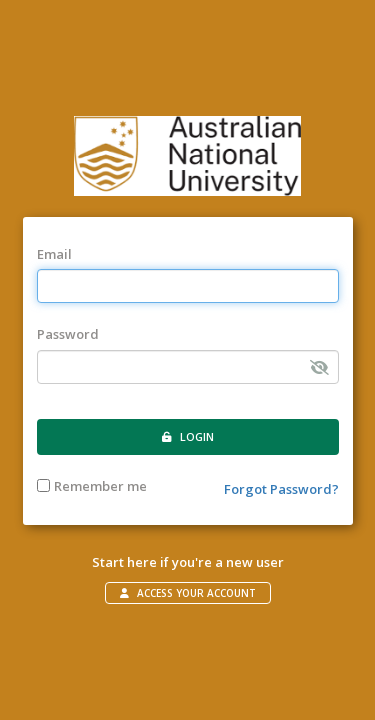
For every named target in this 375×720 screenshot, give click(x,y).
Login (188, 436)
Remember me (92, 486)
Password (68, 334)
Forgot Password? (281, 489)
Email (54, 254)
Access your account (188, 593)
